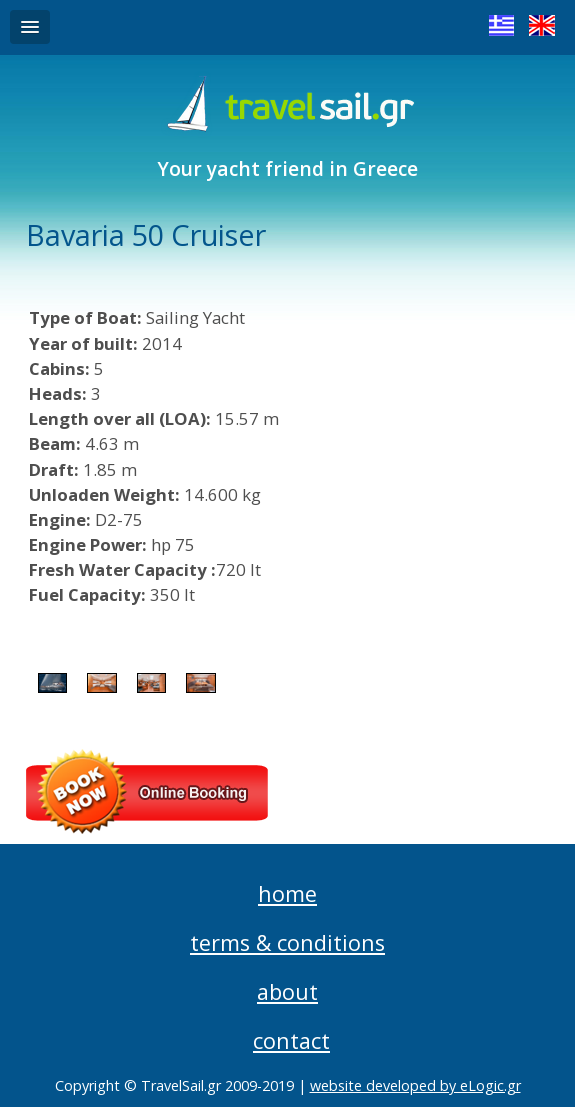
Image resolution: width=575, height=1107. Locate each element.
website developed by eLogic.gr (415, 1085)
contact (291, 1040)
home (287, 893)
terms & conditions (287, 942)
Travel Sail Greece (287, 105)
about (287, 991)
